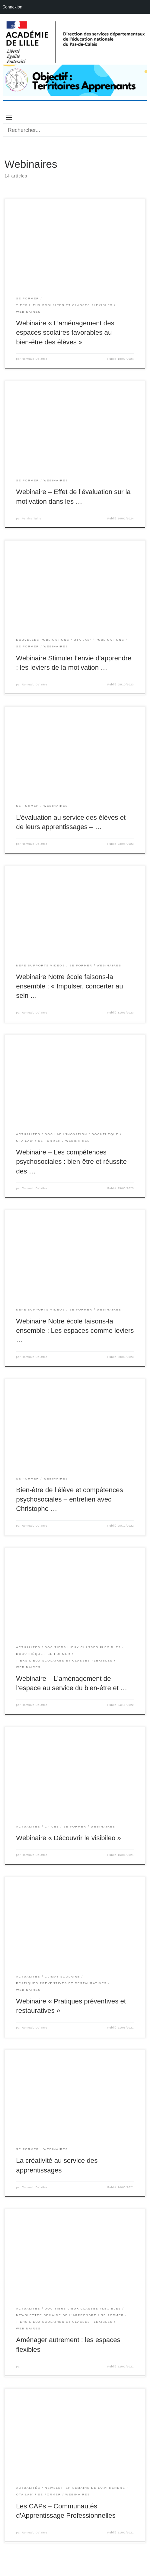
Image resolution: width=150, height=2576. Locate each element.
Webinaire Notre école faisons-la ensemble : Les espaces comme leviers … (75, 1330)
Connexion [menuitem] (12, 7)
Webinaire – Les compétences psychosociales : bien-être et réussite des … (71, 1161)
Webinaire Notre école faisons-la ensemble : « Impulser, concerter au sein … (69, 986)
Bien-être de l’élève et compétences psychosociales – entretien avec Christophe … (69, 1499)
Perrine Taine (31, 518)
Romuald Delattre (34, 358)
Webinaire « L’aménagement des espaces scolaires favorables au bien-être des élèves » (65, 332)
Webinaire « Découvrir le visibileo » (68, 1838)
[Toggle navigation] (9, 117)
